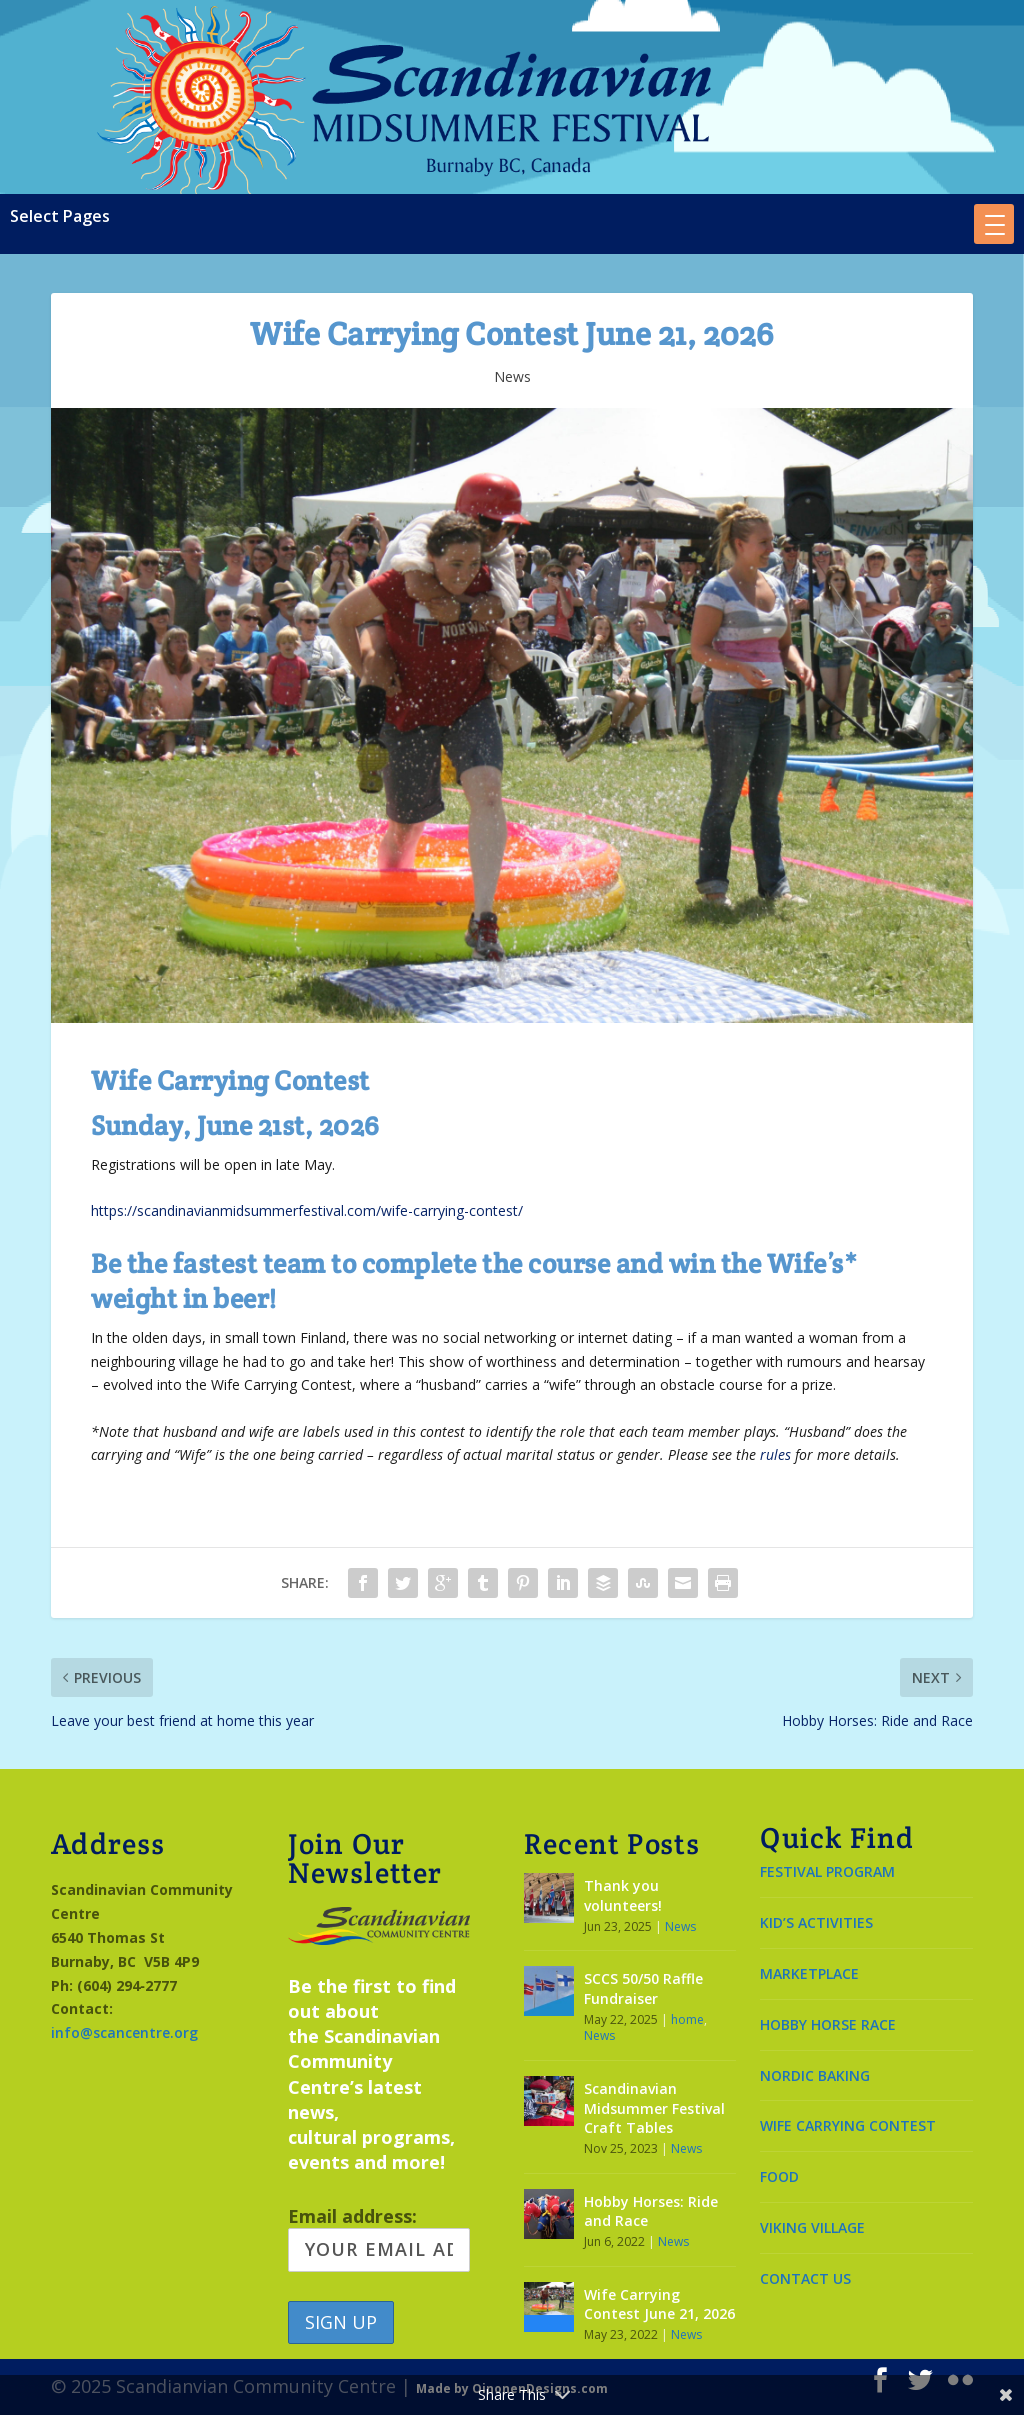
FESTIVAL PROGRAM (827, 1871)
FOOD (779, 2176)
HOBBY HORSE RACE (828, 2024)
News (512, 376)
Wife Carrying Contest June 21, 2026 (659, 2304)
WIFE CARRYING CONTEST (848, 2125)
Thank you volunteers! (623, 1895)
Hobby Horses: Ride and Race (651, 2211)
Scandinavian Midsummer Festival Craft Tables (654, 2108)
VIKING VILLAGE (812, 2227)
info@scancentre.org (124, 2032)
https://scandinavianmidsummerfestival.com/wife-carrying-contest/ (307, 1210)
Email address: (379, 2238)
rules (775, 1454)
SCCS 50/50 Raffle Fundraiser (643, 1988)
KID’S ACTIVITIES (816, 1922)
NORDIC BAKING (815, 2075)
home (687, 2019)
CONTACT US (805, 2278)
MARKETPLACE (809, 1973)
